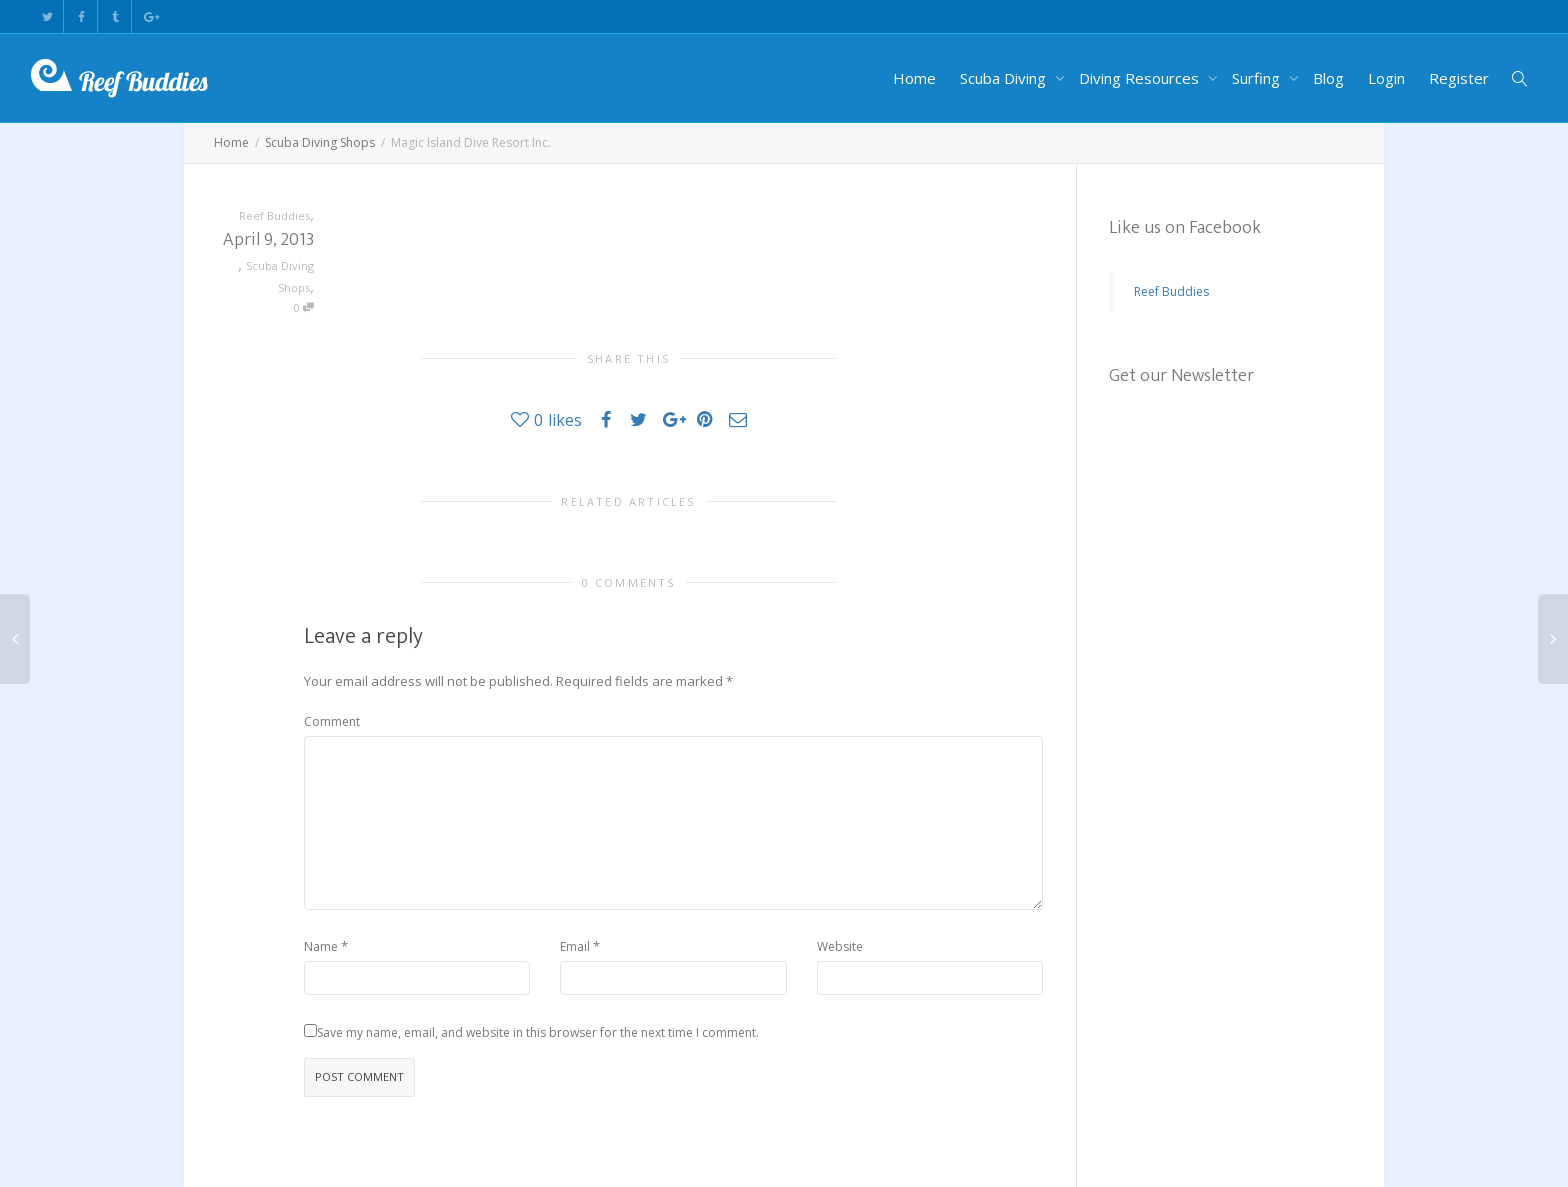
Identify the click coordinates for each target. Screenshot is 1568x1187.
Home (914, 78)
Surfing (1258, 78)
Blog (1328, 78)
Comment (332, 721)
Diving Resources (1141, 78)
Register (1459, 78)
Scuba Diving (1005, 78)
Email (575, 946)
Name (321, 946)
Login (1386, 78)
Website (840, 946)
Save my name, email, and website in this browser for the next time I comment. (538, 1032)
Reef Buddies (1171, 291)
